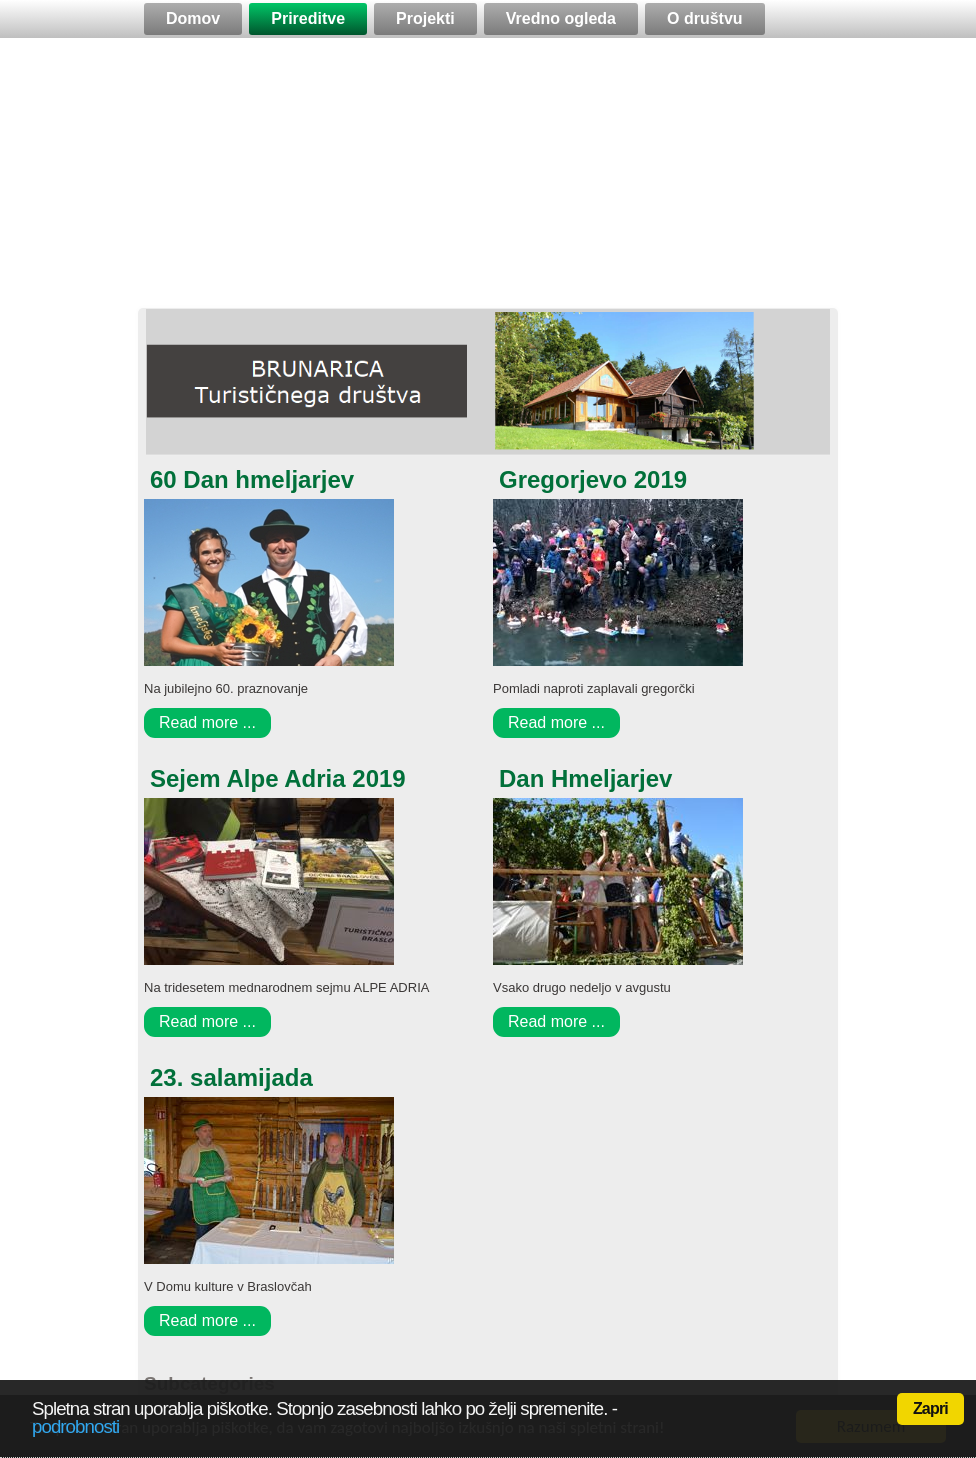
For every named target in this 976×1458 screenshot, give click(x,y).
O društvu (705, 18)
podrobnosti (75, 1426)
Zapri (930, 1408)
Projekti (425, 18)
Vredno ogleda (561, 18)
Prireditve (308, 18)
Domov (193, 18)
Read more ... (207, 722)
